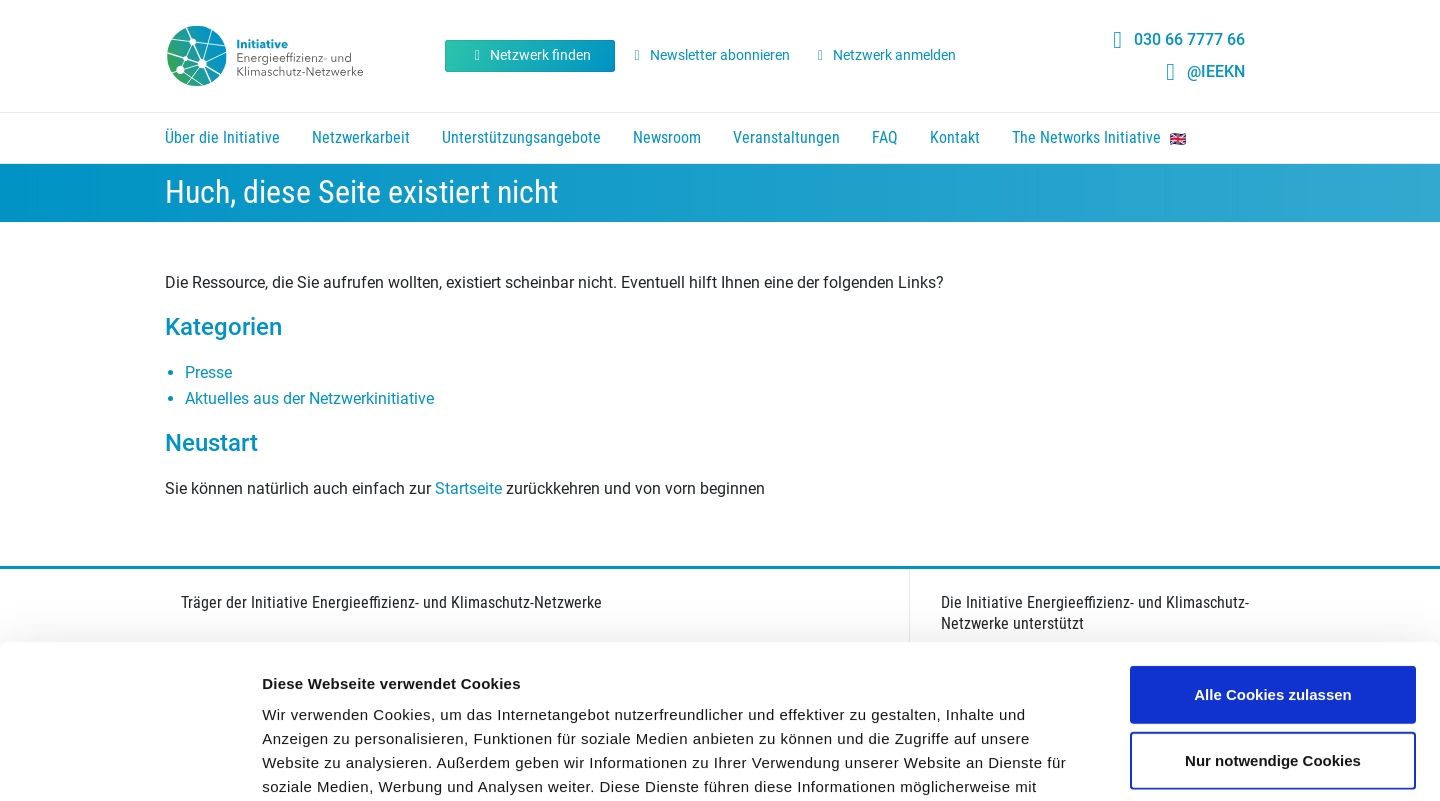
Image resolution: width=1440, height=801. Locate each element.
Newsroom (667, 137)
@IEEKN (1216, 71)
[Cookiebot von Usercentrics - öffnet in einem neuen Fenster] (129, 762)
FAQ (885, 137)
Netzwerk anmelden (884, 55)
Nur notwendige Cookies (1273, 606)
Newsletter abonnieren (709, 55)
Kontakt (955, 137)
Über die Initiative (222, 137)
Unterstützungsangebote (521, 137)
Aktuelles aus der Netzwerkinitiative (309, 398)
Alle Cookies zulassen (1273, 540)
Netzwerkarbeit (361, 137)
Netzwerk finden (530, 55)
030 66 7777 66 (1189, 39)
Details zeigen (1063, 761)
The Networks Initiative (1099, 137)
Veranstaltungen (786, 137)
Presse (208, 372)
